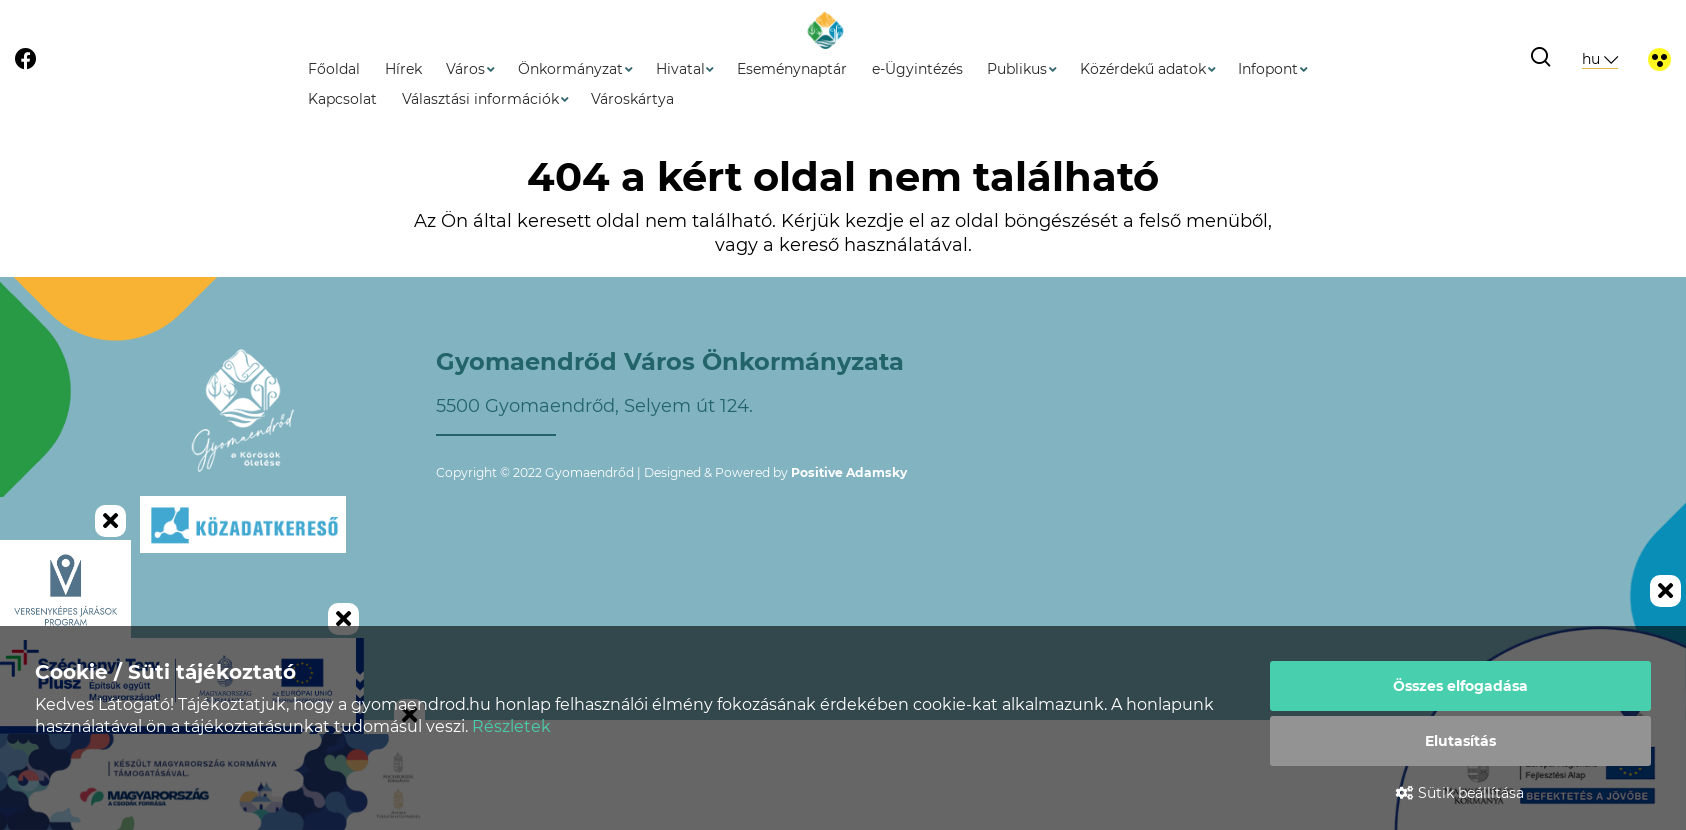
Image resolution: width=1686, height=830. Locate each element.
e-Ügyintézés (917, 69)
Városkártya (632, 99)
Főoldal (334, 69)
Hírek (403, 69)
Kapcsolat (342, 99)
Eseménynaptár (792, 69)
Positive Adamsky (849, 472)
